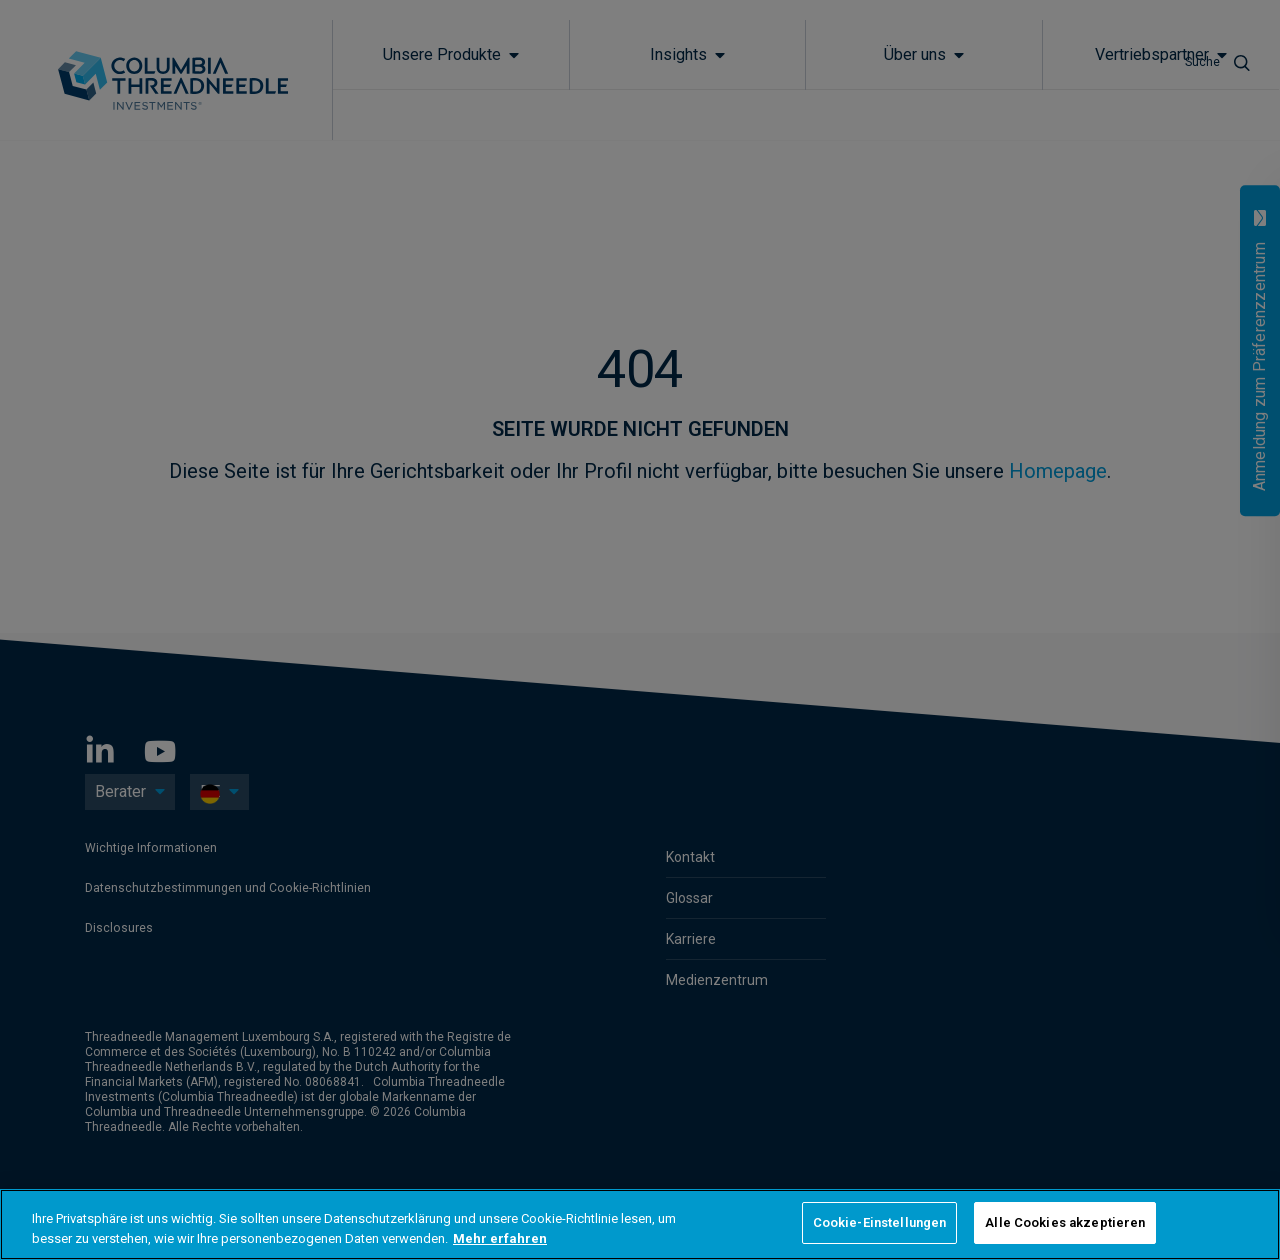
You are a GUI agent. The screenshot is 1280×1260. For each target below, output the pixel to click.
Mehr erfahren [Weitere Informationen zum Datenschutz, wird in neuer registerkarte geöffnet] (500, 1238)
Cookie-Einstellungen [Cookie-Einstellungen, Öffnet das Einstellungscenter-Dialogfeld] (880, 1222)
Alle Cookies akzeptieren (1065, 1222)
